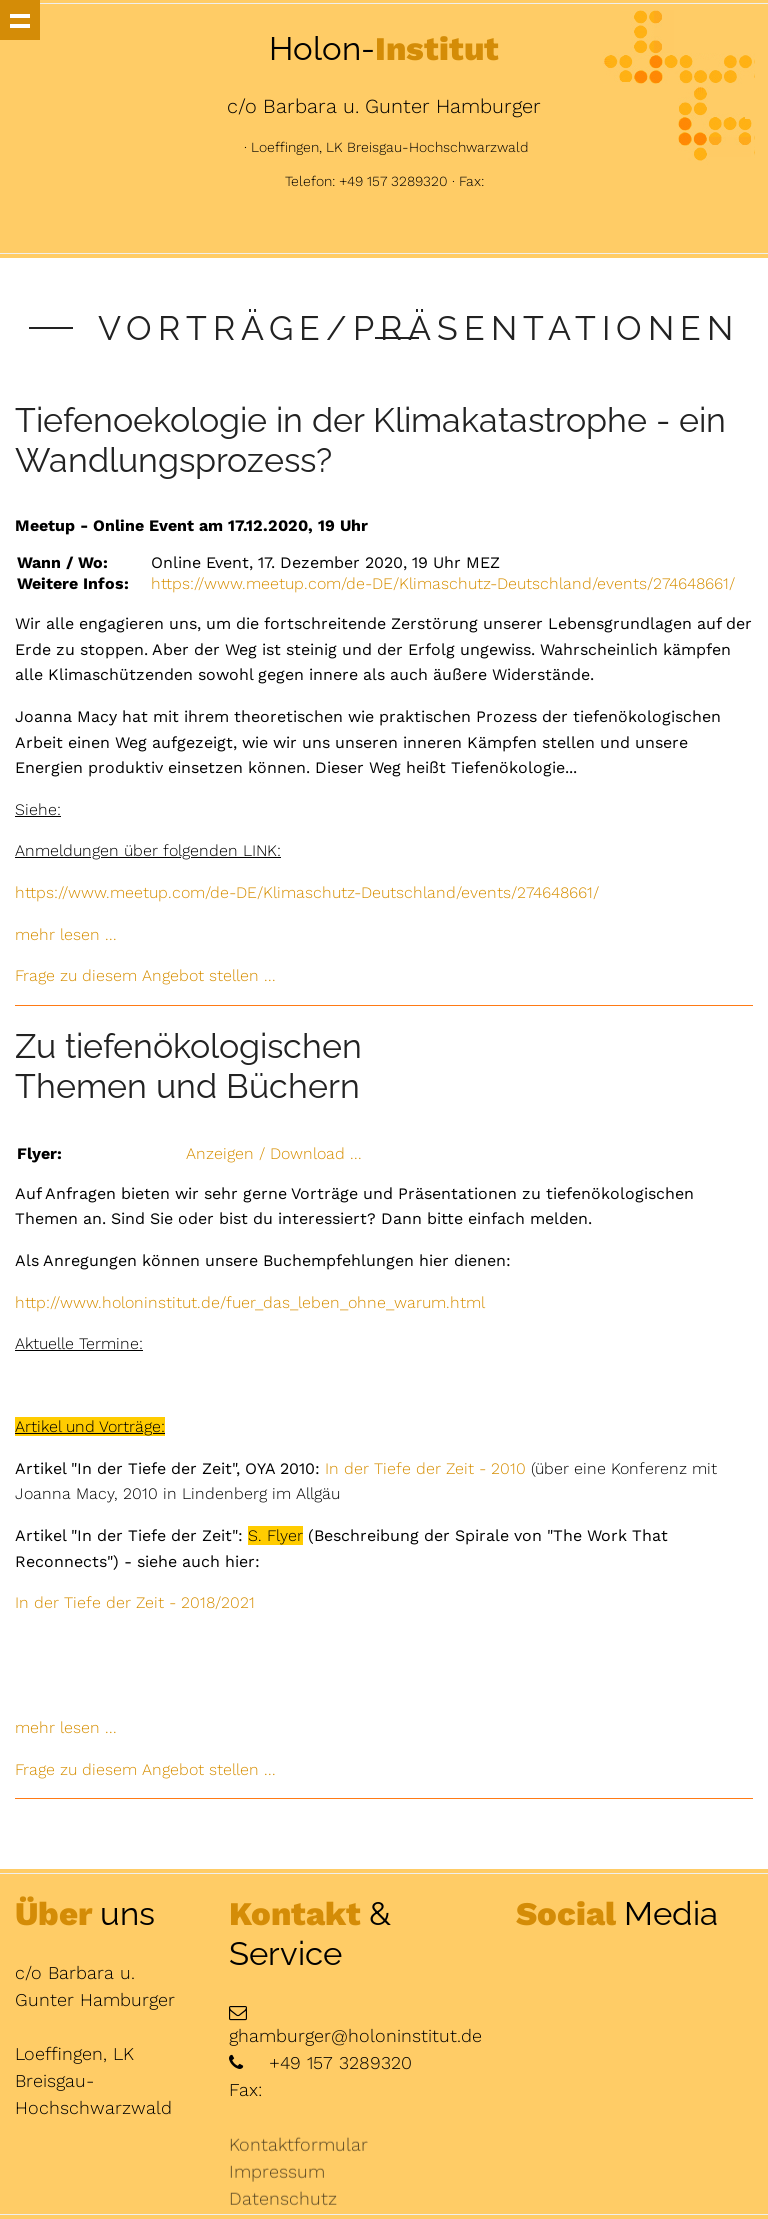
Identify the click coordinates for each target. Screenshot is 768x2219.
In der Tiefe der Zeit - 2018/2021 (135, 1602)
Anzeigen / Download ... (274, 1153)
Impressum (277, 2203)
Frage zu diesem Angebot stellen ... (145, 975)
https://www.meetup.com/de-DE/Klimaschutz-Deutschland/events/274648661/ (443, 583)
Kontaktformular (298, 2176)
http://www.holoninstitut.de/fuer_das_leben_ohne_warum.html (250, 1302)
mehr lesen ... (66, 934)
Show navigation (20, 20)
